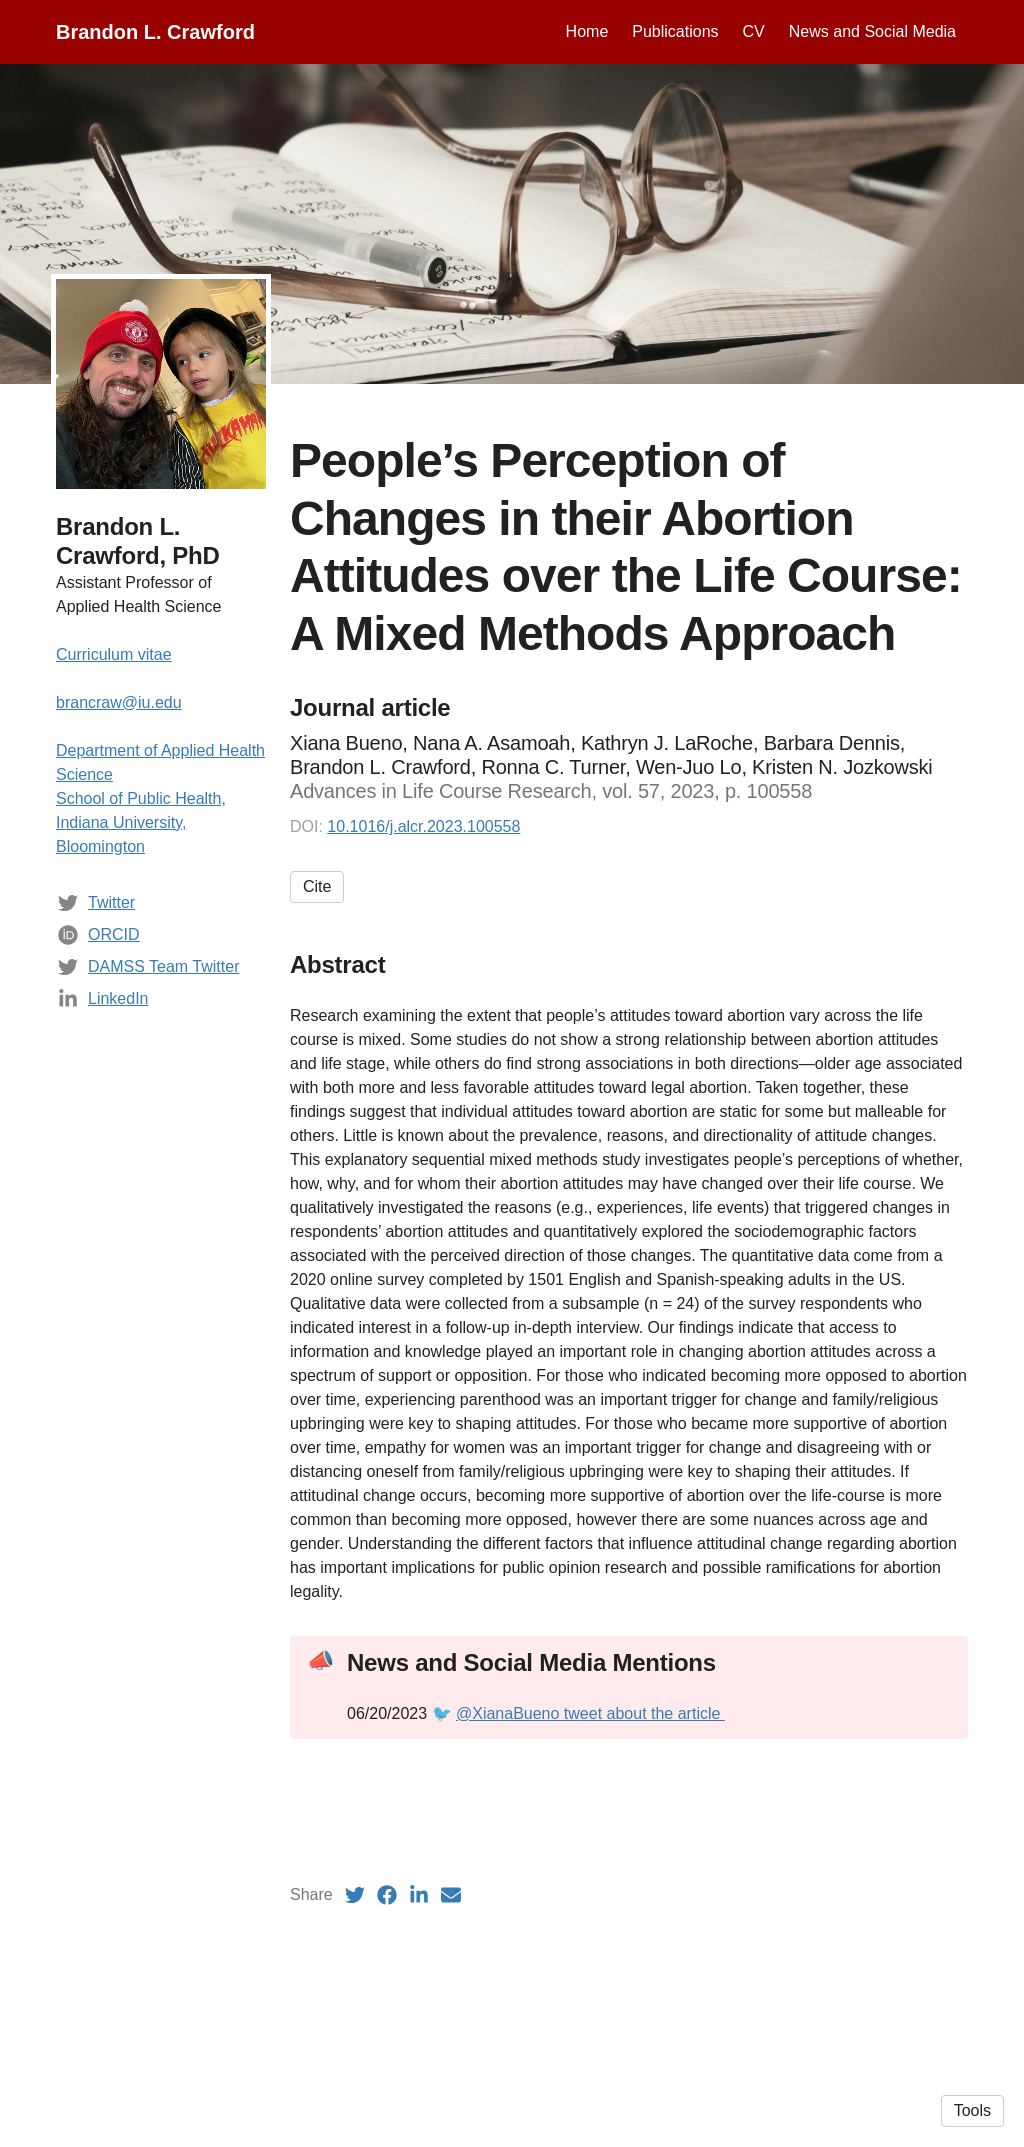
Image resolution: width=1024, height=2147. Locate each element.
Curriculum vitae (114, 654)
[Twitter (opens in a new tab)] (355, 1895)
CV (754, 31)
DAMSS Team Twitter (163, 966)
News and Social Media (872, 31)
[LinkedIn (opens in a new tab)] (419, 1895)
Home (587, 31)
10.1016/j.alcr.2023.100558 (423, 826)
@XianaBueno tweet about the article (590, 1713)
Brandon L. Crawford (155, 32)
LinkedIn (118, 998)
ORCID (114, 934)
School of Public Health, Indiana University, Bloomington (141, 822)
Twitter (111, 902)
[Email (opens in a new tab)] (451, 1895)
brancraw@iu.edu (119, 702)
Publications (675, 31)
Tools (972, 2110)
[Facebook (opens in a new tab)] (387, 1895)
